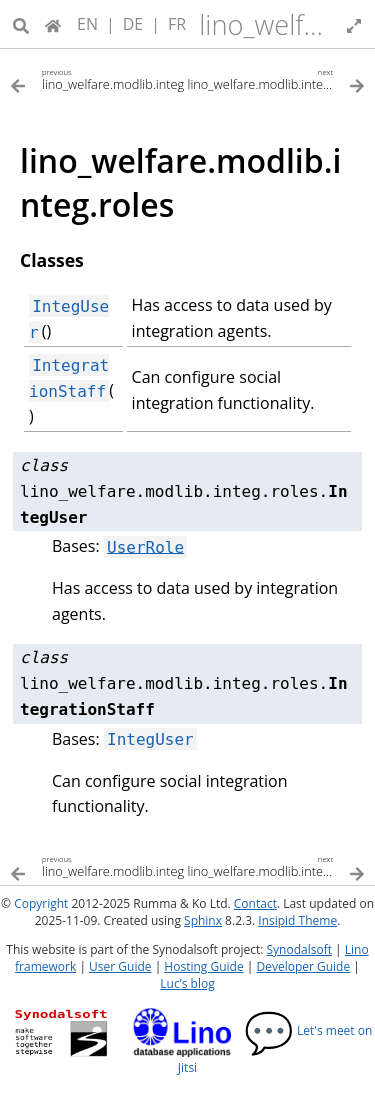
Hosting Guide (203, 966)
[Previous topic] (99, 78)
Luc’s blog (187, 983)
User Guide (120, 966)
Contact (255, 903)
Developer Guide (303, 966)
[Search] (21, 24)
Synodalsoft (299, 949)
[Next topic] (277, 78)
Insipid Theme (297, 920)
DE (133, 24)
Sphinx (203, 920)
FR (177, 24)
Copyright (41, 903)
